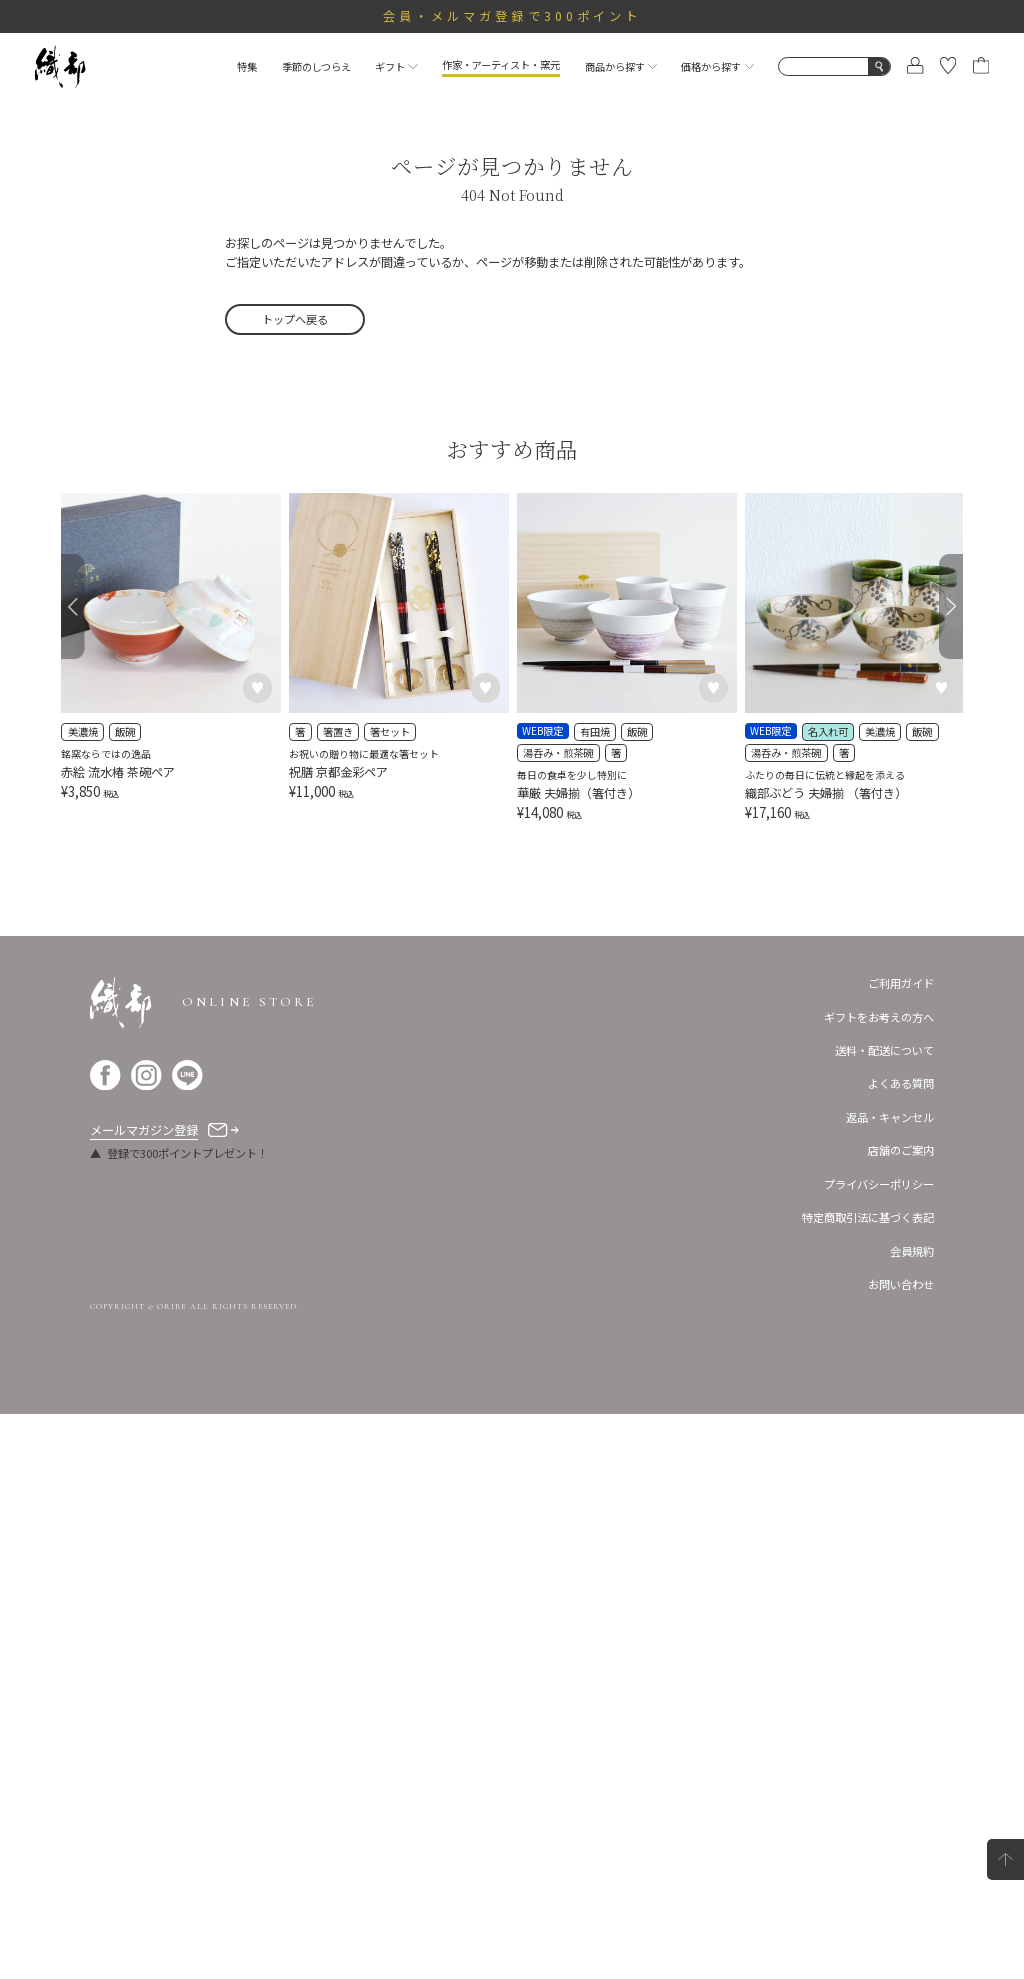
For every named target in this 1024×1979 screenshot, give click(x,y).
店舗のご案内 (901, 1716)
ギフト (396, 66)
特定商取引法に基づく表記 (868, 1782)
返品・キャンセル (890, 1682)
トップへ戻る (295, 319)
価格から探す (717, 66)
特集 (247, 66)
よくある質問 (901, 1649)
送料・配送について (884, 1615)
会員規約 (912, 1816)
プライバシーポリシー (879, 1749)
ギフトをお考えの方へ (879, 1582)
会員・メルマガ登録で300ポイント (512, 16)
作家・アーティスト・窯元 (501, 64)
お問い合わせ (901, 1849)
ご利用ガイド (901, 1548)
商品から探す (621, 66)
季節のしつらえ (316, 66)
